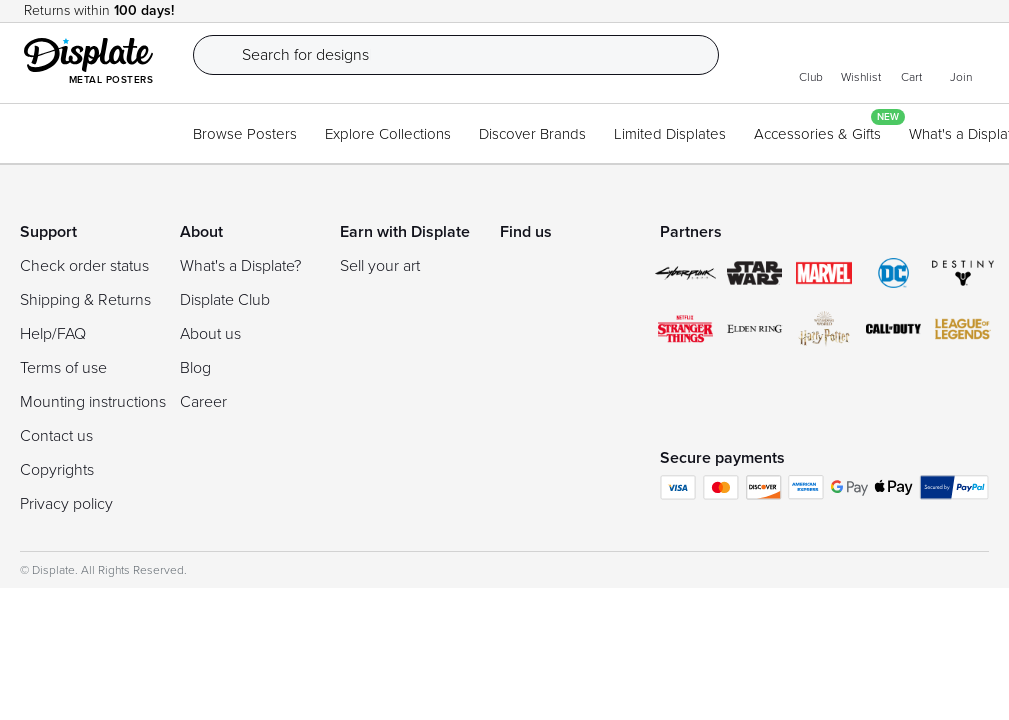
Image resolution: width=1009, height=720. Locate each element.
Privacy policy (66, 504)
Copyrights (57, 470)
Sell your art (380, 266)
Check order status (84, 266)
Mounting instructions (93, 402)
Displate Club (225, 300)
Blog (195, 368)
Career (203, 402)
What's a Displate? (240, 266)
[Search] (471, 55)
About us (210, 334)
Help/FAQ (53, 334)
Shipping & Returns (85, 300)
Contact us (56, 436)
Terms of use (63, 368)
